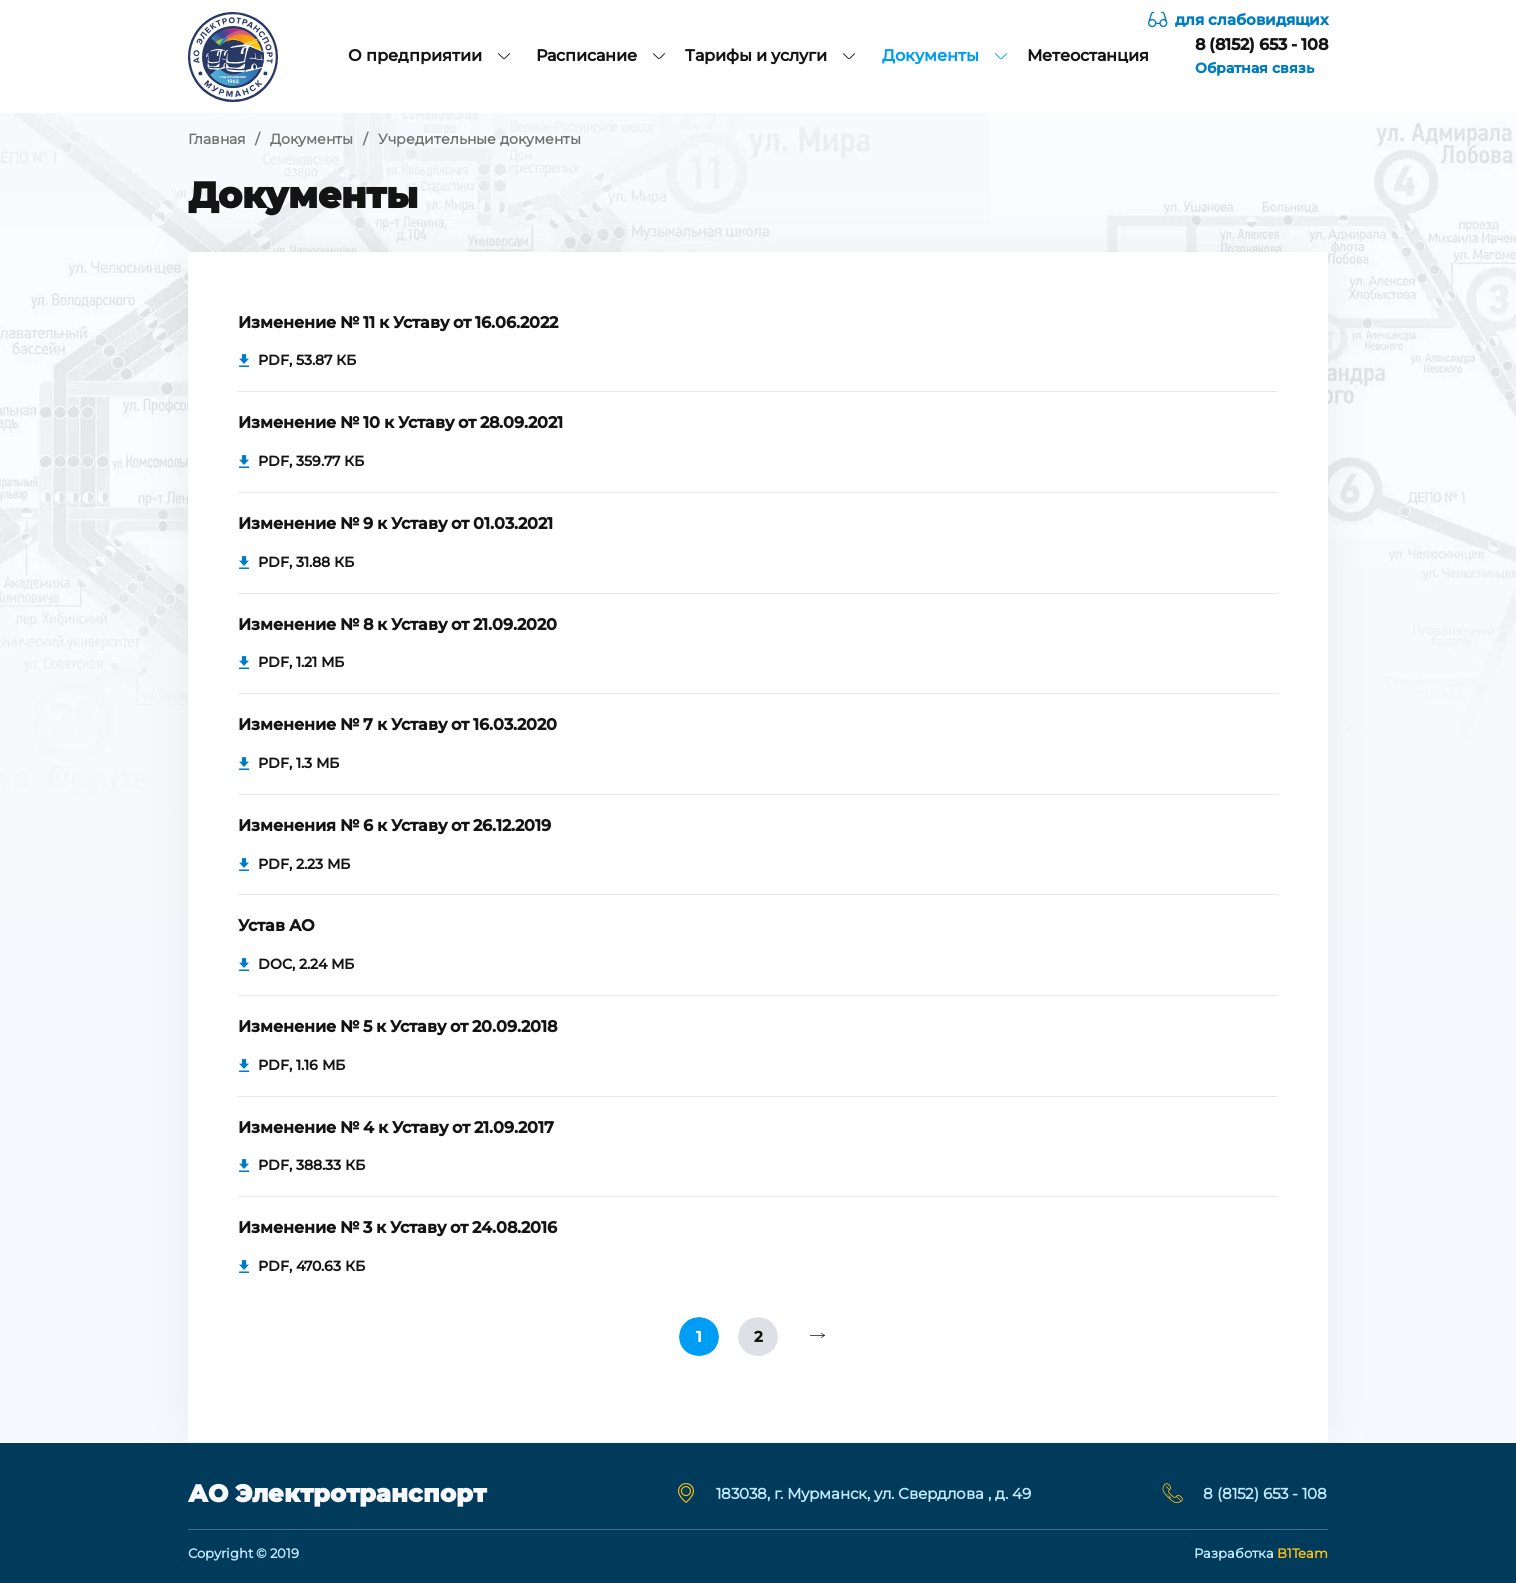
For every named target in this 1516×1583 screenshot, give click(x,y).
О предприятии (429, 55)
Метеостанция (1088, 55)
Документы (944, 55)
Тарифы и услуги (770, 55)
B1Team (1302, 1553)
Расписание (600, 55)
